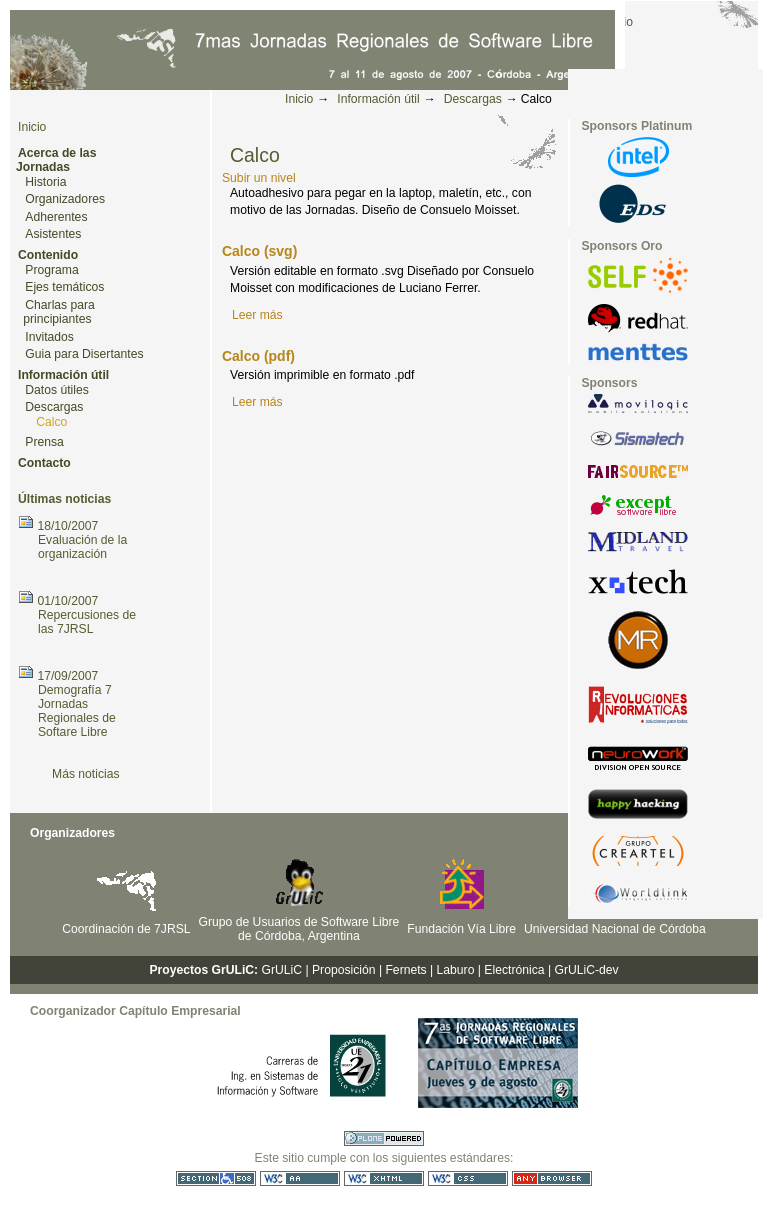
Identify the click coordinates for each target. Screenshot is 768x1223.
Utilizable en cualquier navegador (552, 1178)
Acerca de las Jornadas (56, 160)
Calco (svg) (259, 251)
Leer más (257, 315)
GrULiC (282, 970)
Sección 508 (216, 1178)
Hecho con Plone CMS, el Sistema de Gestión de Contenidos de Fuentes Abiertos (384, 1138)
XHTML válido (384, 1178)
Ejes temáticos (64, 287)
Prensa (44, 442)
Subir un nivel (259, 178)
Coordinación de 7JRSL (126, 929)
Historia (45, 182)
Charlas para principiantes (59, 312)
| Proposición (340, 970)
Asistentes (53, 234)
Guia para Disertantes (84, 354)
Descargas (473, 99)
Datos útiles (57, 390)
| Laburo (452, 970)
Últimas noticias (64, 499)
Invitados (49, 337)
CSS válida (468, 1178)
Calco (51, 422)
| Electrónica (511, 970)
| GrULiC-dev (583, 970)
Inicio (299, 99)
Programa (51, 270)
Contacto (44, 463)
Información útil (378, 99)
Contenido (48, 255)
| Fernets (403, 970)
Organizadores (65, 199)
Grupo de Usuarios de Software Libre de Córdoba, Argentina (299, 929)
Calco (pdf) (258, 356)
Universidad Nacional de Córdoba (615, 929)
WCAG (300, 1178)
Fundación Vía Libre (461, 929)
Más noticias (86, 774)
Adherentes (56, 217)
